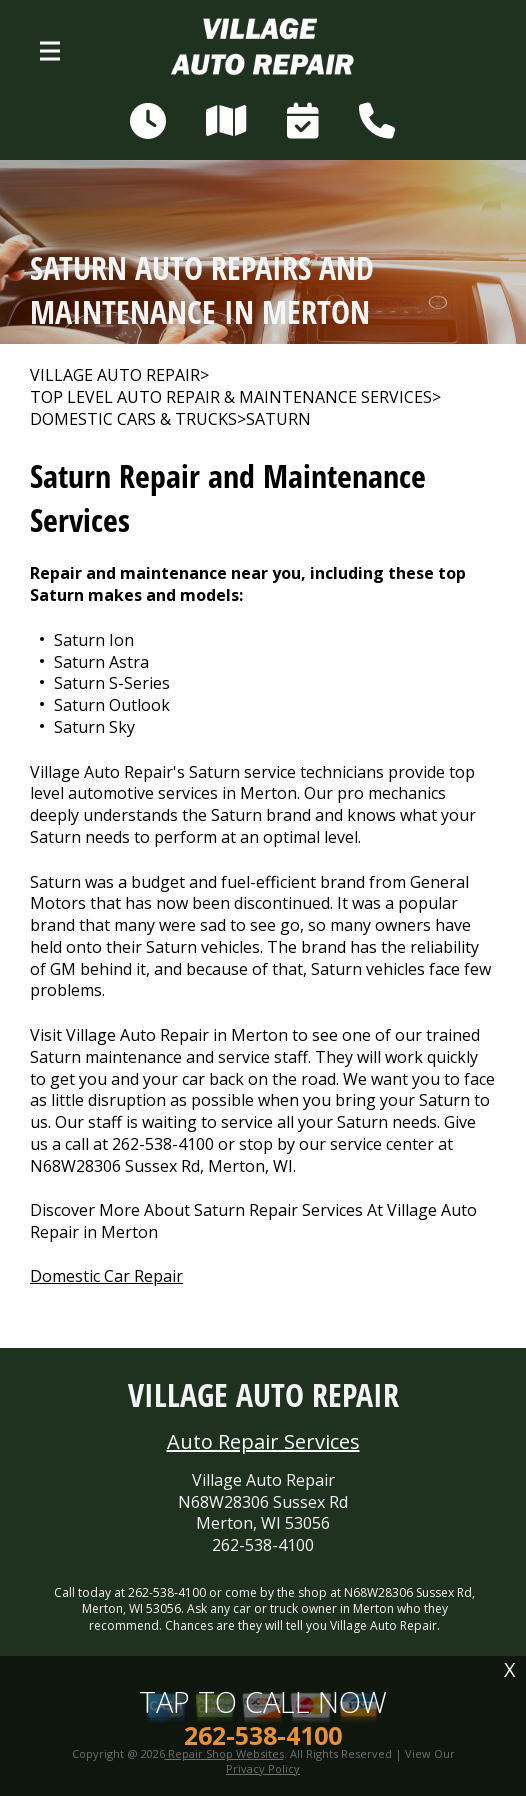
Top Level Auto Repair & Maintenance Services (231, 397)
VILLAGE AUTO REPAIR (115, 375)
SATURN (278, 419)
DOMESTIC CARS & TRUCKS (133, 419)
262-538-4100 (163, 1144)
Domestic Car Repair (106, 1276)
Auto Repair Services (263, 1441)
